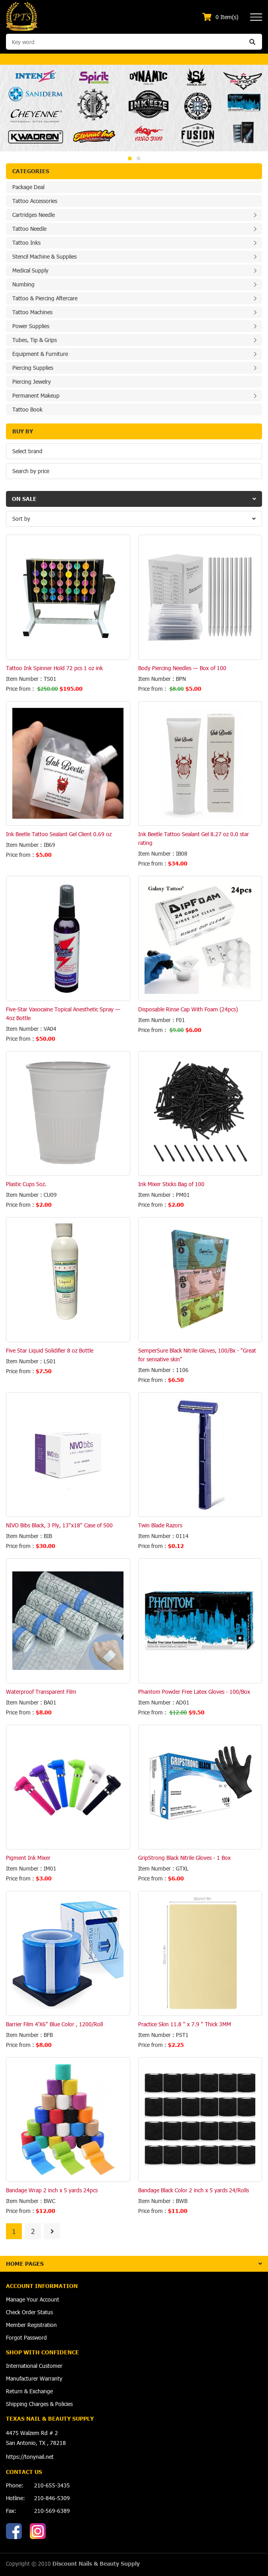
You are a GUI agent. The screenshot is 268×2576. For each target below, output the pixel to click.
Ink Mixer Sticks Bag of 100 (171, 1184)
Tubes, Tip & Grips (34, 339)
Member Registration (31, 2324)
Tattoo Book (27, 409)
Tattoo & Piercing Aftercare (44, 298)
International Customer (34, 2365)
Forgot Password (26, 2337)
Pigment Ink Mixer (28, 1857)
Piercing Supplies (32, 367)
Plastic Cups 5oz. (26, 1184)
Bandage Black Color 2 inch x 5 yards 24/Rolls (193, 2190)
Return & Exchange (29, 2391)
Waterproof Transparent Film (41, 1691)
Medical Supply (30, 270)
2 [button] (139, 158)
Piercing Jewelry (31, 381)
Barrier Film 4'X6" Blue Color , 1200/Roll (54, 2024)
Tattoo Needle (29, 228)
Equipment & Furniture (40, 353)
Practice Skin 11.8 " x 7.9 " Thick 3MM (184, 2024)
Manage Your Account (32, 2299)
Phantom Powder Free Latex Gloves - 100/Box (194, 1691)
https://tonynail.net (30, 2456)
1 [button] (130, 158)
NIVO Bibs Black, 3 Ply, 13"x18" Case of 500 (59, 1525)
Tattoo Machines (32, 312)
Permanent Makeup (36, 395)
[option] (134, 108)
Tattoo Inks (26, 242)
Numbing (23, 284)
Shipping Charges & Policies (39, 2403)
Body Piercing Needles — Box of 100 (182, 668)
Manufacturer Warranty (34, 2378)
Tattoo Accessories (34, 200)
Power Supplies (30, 326)
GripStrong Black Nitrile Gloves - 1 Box (184, 1857)
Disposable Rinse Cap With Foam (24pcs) (188, 1009)
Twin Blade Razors (160, 1525)
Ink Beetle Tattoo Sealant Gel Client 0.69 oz (59, 834)
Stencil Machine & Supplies (44, 256)
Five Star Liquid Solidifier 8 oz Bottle (49, 1350)
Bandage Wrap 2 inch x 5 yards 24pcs (52, 2190)
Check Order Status (29, 2312)
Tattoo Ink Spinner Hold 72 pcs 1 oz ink (54, 668)
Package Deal (28, 187)
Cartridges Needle (33, 214)
